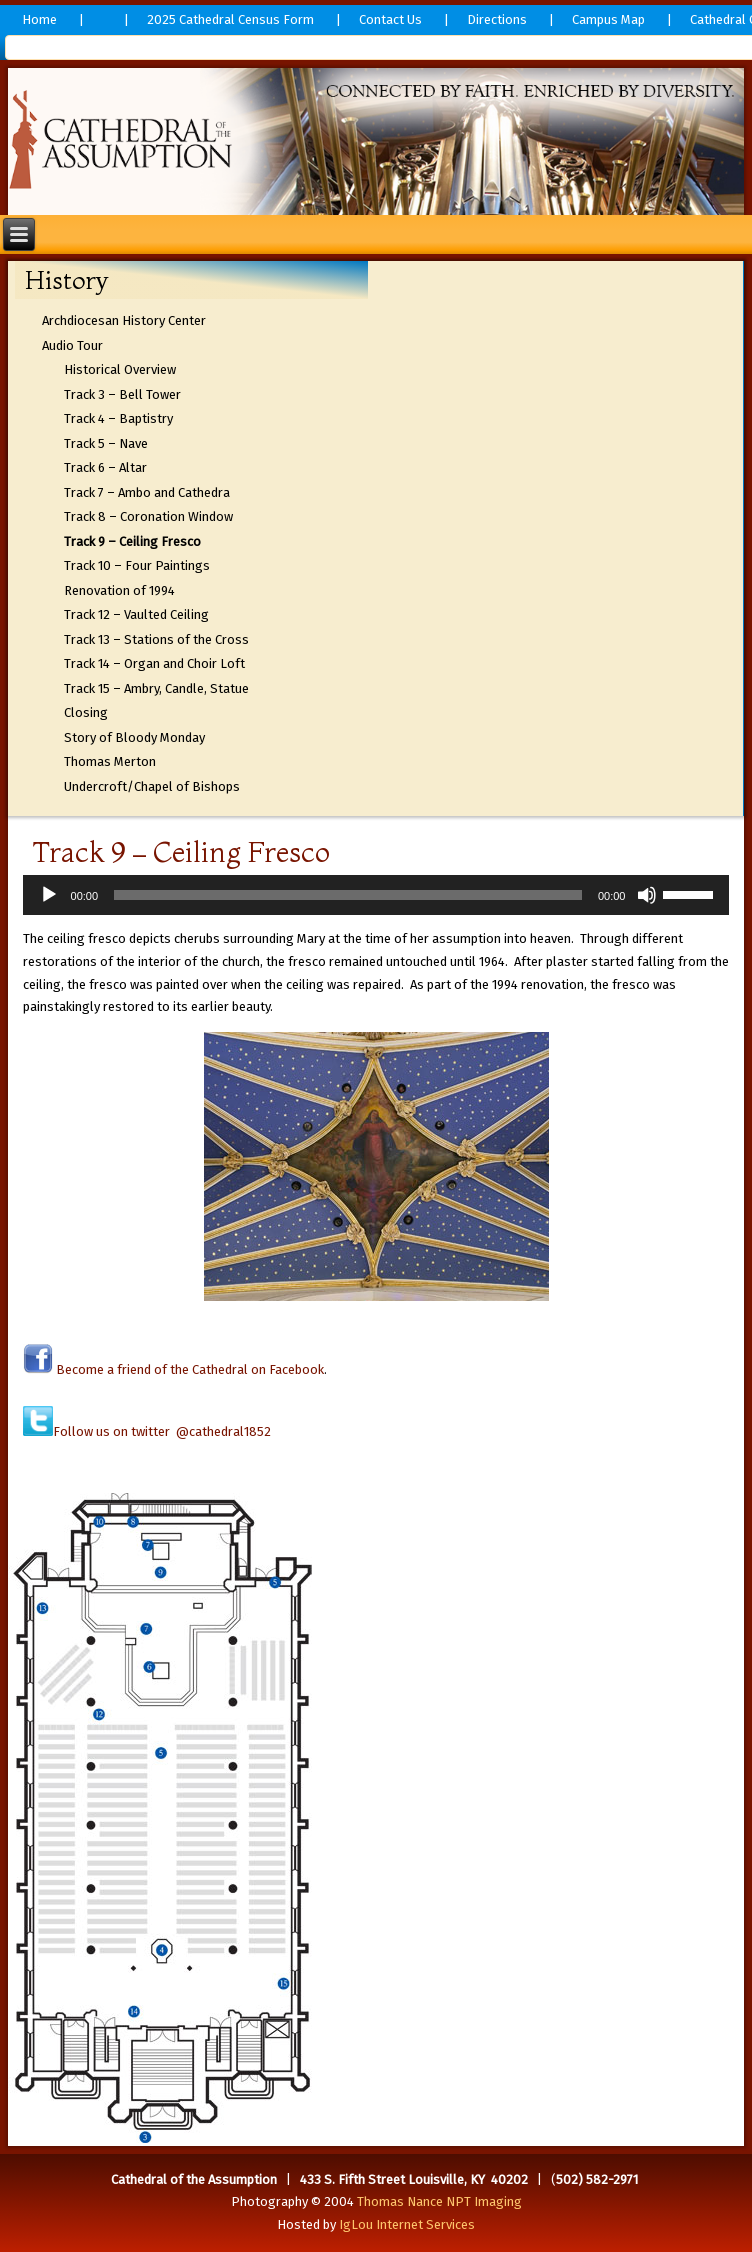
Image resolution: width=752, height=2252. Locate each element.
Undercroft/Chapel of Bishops (152, 786)
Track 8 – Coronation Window (148, 516)
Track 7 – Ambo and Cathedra (147, 492)
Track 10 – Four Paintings (137, 565)
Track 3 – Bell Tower (122, 394)
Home (39, 19)
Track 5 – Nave (106, 443)
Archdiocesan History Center (124, 320)
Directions (497, 19)
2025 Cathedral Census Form (230, 19)
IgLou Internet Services (407, 2224)
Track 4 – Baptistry (118, 418)
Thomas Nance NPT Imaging (439, 2201)
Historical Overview (120, 369)
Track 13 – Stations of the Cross (156, 639)
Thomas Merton (110, 761)
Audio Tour (72, 345)
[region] (376, 141)
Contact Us (390, 19)
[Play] (49, 895)
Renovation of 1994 (119, 590)
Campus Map (608, 19)
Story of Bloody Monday (134, 737)
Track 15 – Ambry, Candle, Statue (156, 688)
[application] (376, 895)
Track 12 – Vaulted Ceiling (136, 614)
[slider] (348, 895)
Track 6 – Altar (105, 467)
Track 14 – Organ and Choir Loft (154, 663)
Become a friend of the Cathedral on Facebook (188, 1369)
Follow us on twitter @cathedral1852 (162, 1431)
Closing (86, 712)
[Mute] (647, 895)
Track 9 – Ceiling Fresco (132, 541)
